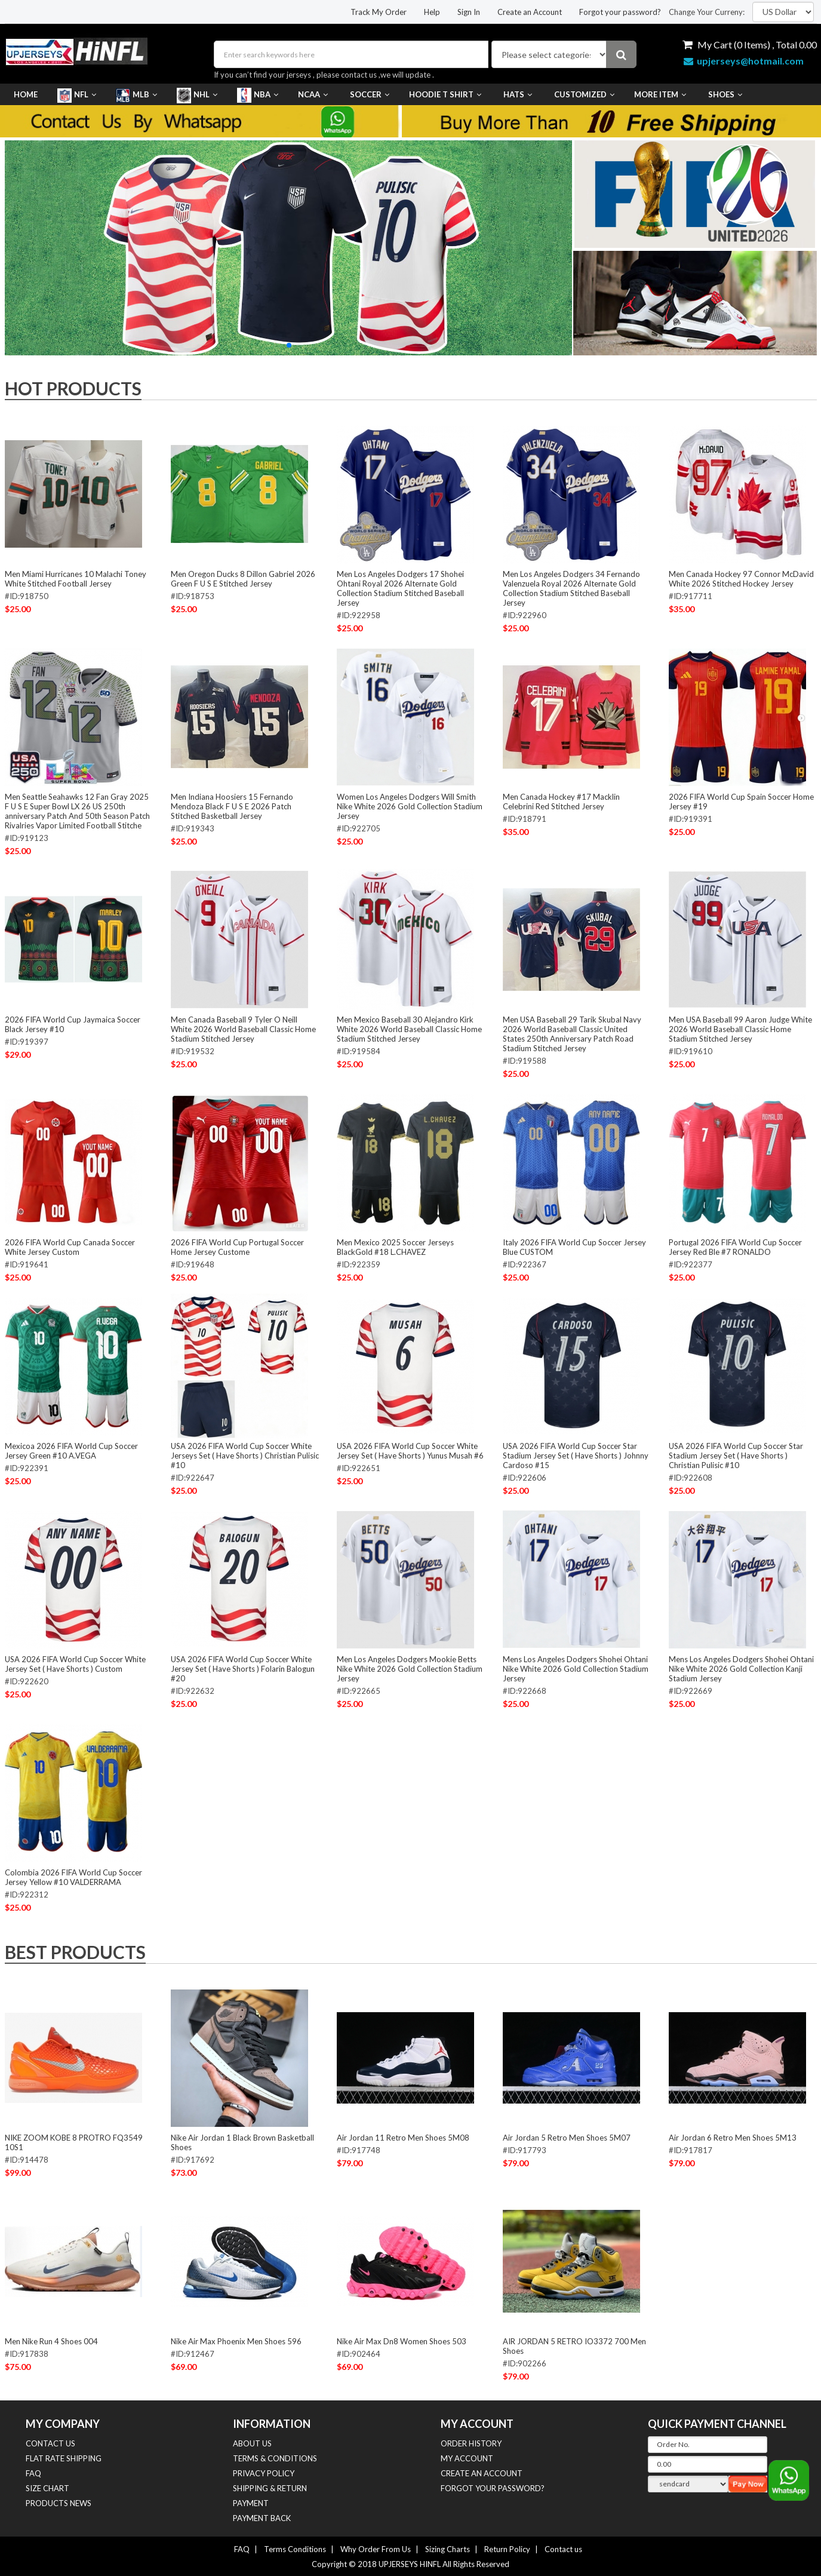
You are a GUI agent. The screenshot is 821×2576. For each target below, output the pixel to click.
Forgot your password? (620, 12)
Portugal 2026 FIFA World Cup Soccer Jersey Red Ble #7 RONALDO (735, 1247)
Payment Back (262, 2518)
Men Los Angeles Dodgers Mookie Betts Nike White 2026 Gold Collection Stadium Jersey (409, 1668)
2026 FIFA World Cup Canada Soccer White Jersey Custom (70, 1247)
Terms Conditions (295, 2549)
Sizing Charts (447, 2549)
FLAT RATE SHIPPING (64, 2458)
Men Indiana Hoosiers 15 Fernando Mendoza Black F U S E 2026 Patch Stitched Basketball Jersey (232, 806)
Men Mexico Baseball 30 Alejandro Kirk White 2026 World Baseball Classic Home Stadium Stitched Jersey (409, 1029)
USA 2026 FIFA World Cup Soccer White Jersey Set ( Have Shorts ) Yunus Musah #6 (410, 1450)
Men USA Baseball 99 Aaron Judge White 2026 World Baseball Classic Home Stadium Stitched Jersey (740, 1029)
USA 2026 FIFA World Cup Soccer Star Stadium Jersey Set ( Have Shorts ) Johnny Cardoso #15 (575, 1455)
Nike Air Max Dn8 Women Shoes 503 (401, 2341)
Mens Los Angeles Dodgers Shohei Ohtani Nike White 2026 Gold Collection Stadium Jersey (575, 1668)
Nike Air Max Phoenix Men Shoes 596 (236, 2341)
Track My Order (378, 12)
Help (432, 12)
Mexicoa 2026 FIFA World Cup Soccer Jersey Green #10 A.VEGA (71, 1450)
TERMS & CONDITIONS (275, 2458)
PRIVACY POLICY (263, 2473)
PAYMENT (251, 2503)
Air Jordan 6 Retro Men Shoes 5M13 (733, 2137)
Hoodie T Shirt (445, 94)
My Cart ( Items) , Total (749, 44)
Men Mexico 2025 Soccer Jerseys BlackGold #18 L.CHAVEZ (395, 1247)
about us (252, 2443)
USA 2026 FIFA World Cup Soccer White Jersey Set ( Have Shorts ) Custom (75, 1664)
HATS (516, 94)
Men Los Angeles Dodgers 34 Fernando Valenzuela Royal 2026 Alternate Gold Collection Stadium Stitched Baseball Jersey (571, 588)
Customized (583, 94)
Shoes (724, 94)
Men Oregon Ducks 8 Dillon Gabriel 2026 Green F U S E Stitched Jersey (243, 578)
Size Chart (47, 2488)
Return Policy (507, 2549)
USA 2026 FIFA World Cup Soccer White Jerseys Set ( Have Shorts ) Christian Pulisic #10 (245, 1455)
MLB (136, 94)
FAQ (33, 2473)
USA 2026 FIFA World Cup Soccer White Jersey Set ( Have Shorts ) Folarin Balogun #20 (243, 1668)
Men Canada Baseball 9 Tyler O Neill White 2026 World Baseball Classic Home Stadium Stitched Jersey (243, 1029)
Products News (58, 2503)
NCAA (313, 94)
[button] (289, 345)
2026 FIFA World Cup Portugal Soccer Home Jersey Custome (237, 1247)
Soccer (368, 94)
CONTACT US (50, 2443)
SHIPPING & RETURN (270, 2488)
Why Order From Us (375, 2549)
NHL (197, 94)
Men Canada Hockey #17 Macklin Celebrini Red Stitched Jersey (561, 801)
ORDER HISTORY (471, 2443)
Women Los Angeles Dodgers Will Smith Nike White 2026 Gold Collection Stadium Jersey (409, 806)
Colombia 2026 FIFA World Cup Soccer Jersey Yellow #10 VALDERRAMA (73, 1877)
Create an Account (529, 12)
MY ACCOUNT (467, 2458)
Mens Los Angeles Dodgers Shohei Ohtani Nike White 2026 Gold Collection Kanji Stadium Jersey (741, 1668)
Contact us (563, 2549)
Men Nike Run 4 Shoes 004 (51, 2341)
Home (26, 94)
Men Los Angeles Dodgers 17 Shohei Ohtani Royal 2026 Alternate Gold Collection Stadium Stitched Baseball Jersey (400, 588)
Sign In (468, 12)
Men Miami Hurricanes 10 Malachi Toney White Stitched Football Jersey (75, 578)
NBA (257, 94)
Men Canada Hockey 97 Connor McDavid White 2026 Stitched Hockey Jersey (741, 578)
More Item (660, 94)
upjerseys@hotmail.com (744, 60)
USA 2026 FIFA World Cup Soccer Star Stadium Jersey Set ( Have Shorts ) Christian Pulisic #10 (736, 1455)
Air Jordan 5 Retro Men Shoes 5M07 (567, 2137)
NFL (76, 94)
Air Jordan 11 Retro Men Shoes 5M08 (403, 2137)
